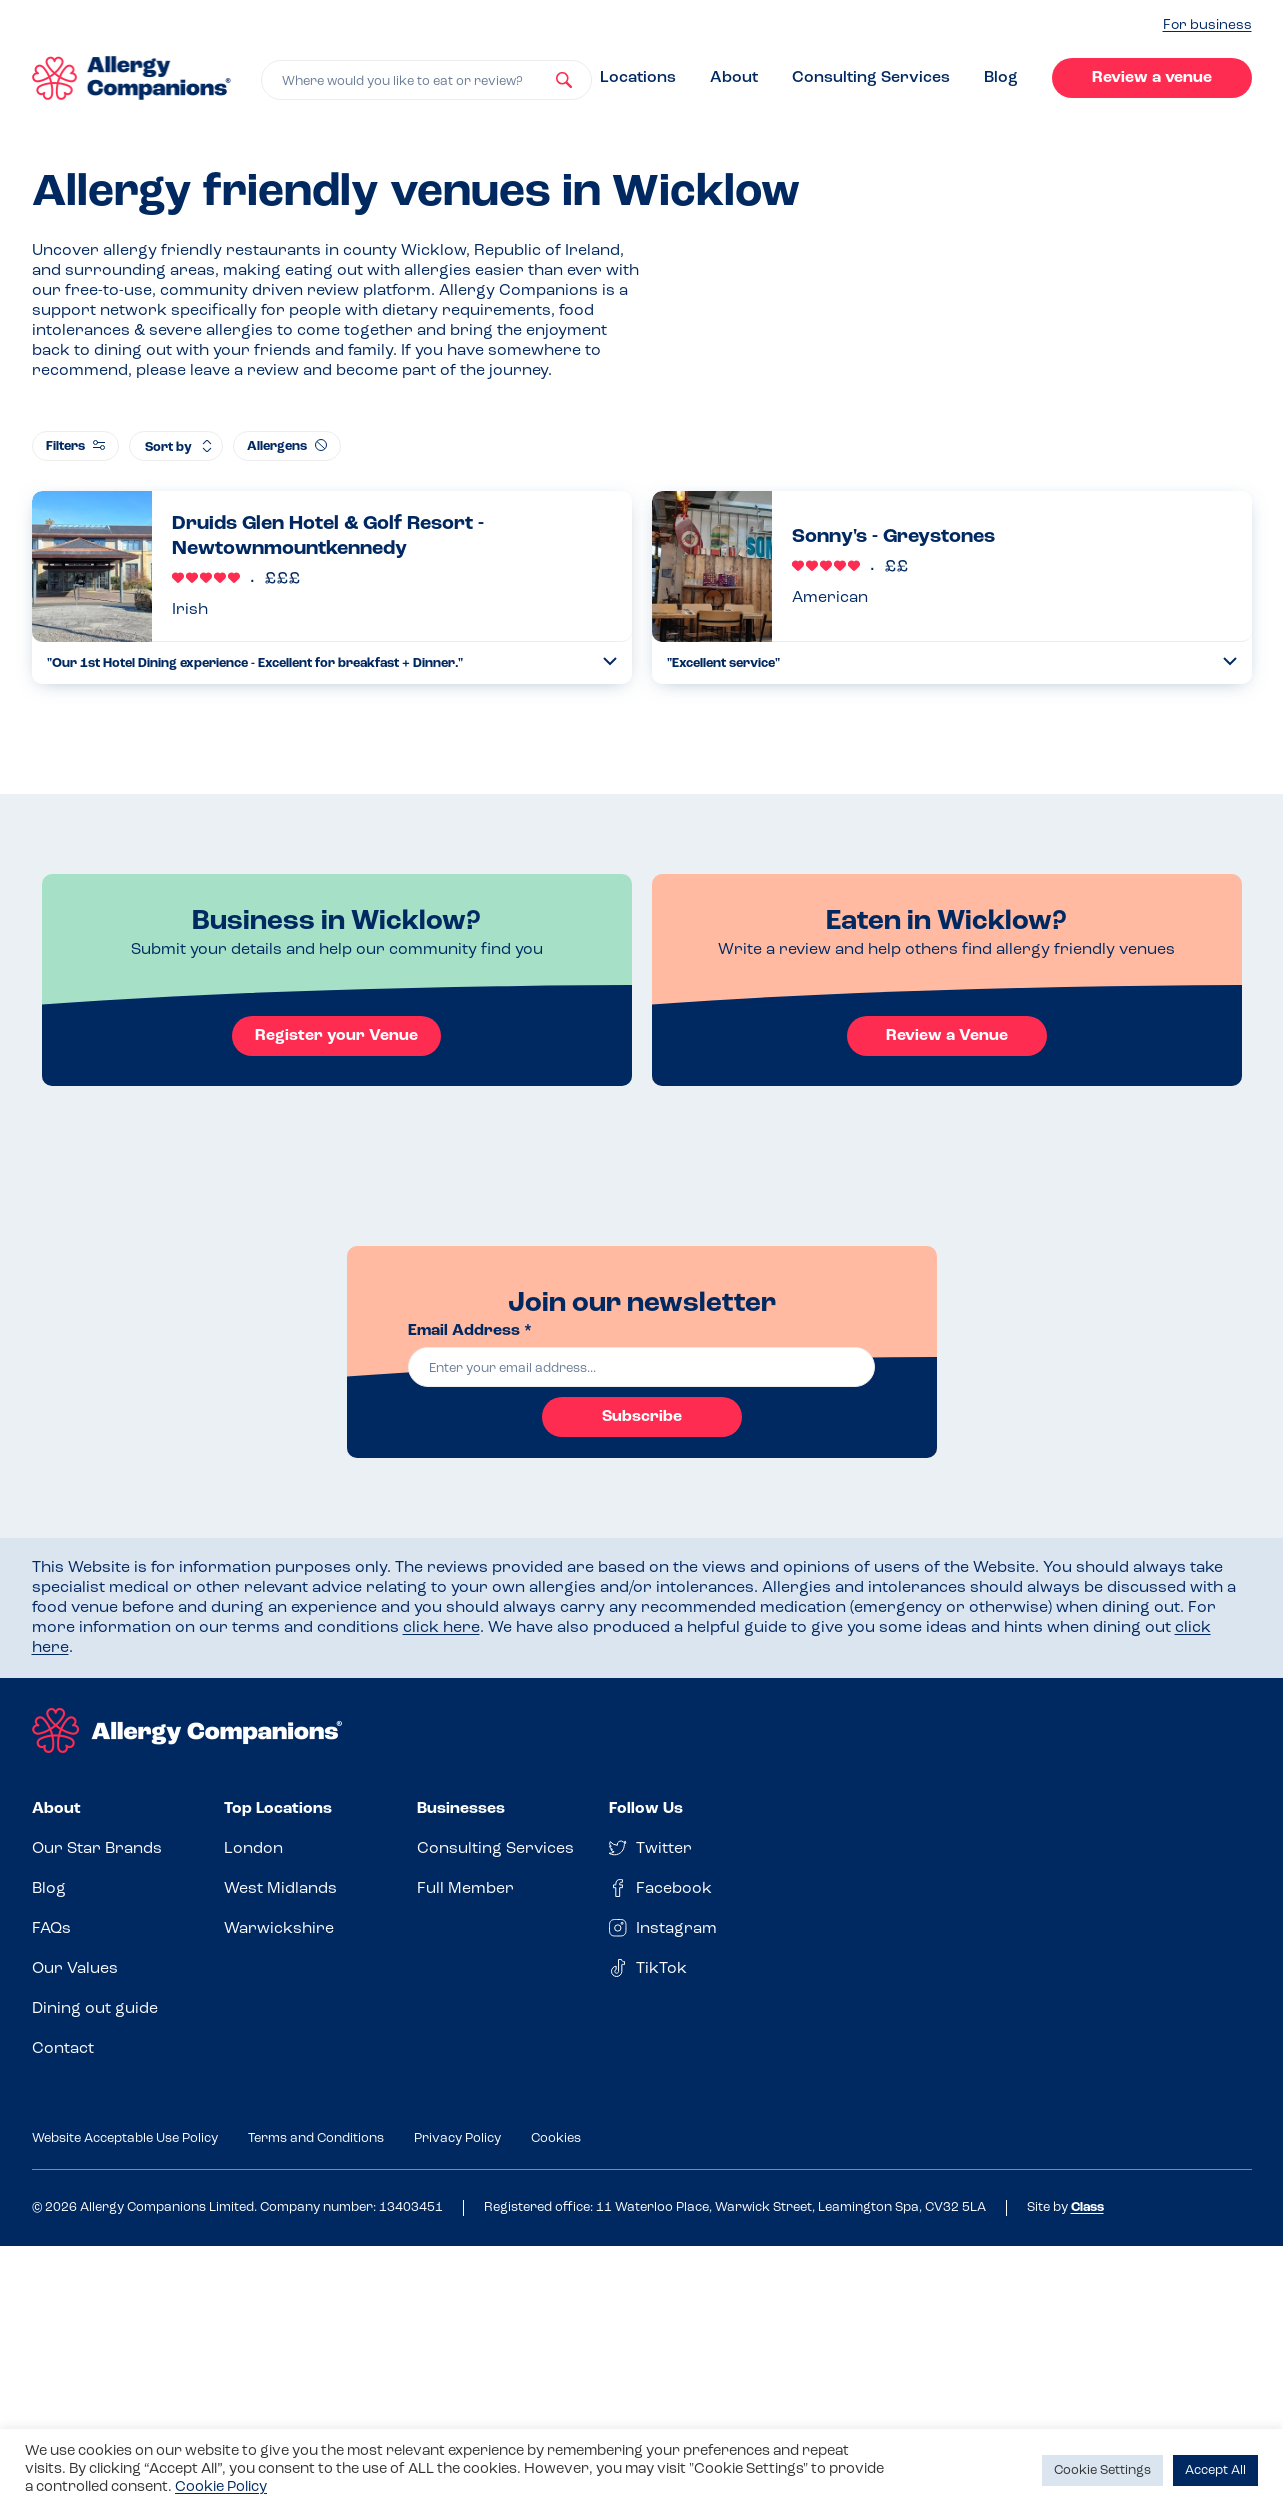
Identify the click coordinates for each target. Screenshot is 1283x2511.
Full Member (465, 1889)
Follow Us (646, 1809)
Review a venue (1152, 78)
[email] (642, 1367)
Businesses (461, 1809)
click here (441, 1628)
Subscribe (642, 1417)
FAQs (51, 1929)
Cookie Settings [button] (1102, 2470)
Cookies (556, 2138)
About (734, 78)
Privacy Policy (457, 2138)
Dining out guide (95, 2009)
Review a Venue (947, 1036)
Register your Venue (336, 1036)
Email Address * (470, 1331)
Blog (1001, 78)
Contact (63, 2049)
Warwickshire (279, 1929)
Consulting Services (871, 78)
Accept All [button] (1215, 2470)
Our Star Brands (97, 1849)
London (253, 1849)
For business (1207, 25)
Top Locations (278, 1809)
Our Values (75, 1969)
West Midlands (280, 1889)
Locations (638, 78)
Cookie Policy (221, 2487)
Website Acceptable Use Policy (125, 2138)
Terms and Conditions (316, 2138)
